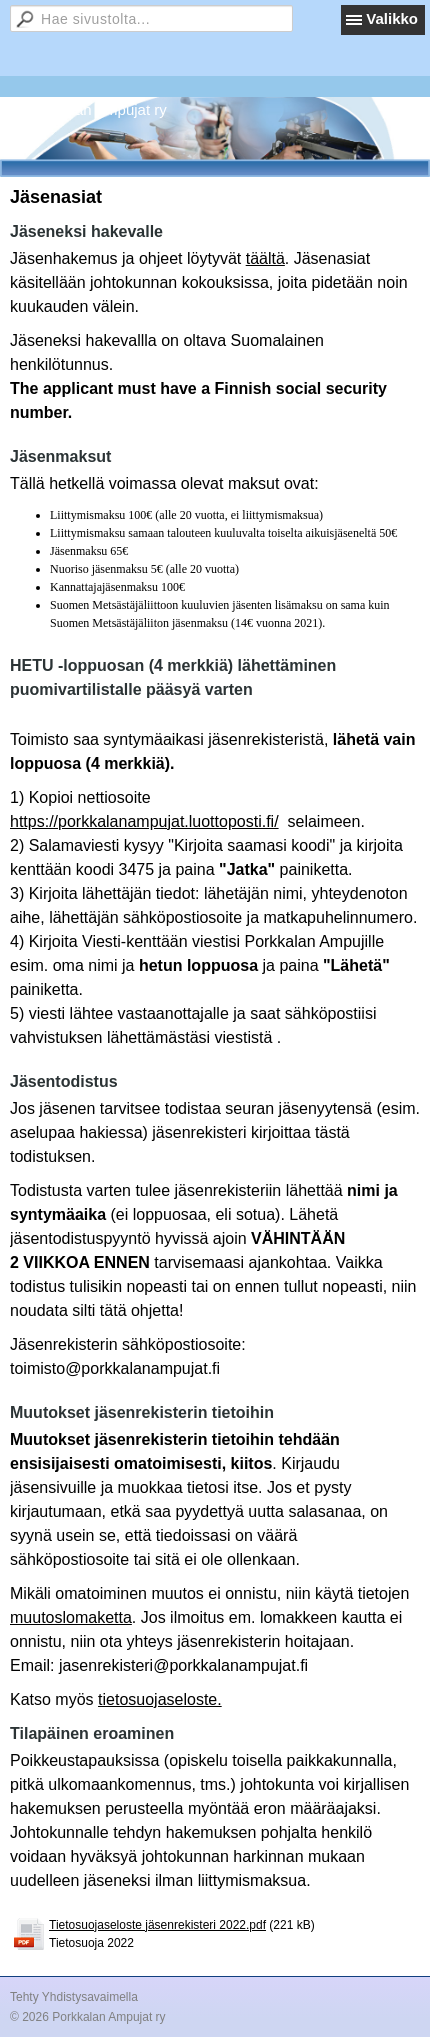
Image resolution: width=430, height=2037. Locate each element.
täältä (265, 258)
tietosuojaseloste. (160, 1699)
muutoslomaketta (71, 1617)
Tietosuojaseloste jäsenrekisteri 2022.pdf (157, 1925)
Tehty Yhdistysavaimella (74, 1997)
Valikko (392, 18)
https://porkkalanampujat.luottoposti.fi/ (144, 821)
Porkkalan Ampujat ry (96, 109)
